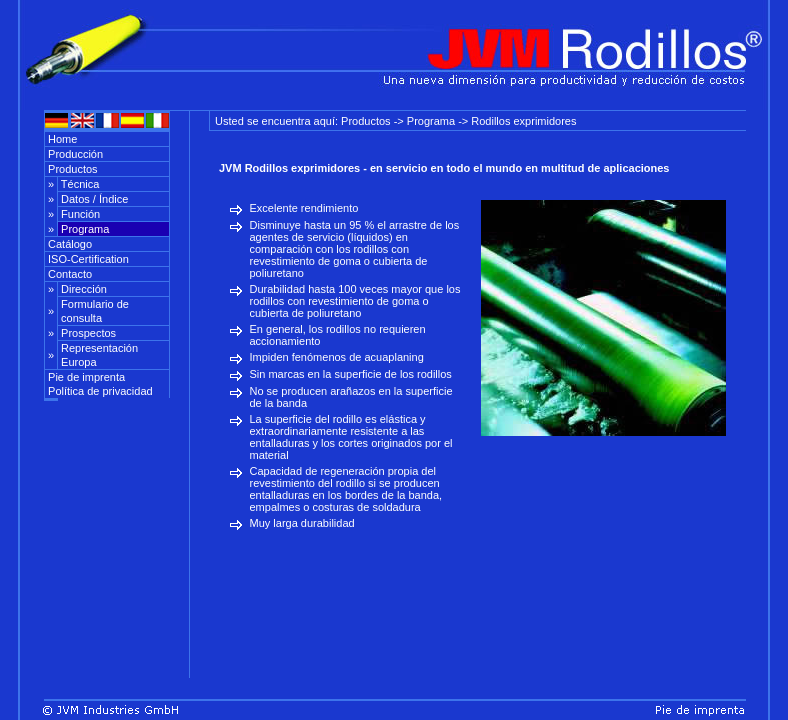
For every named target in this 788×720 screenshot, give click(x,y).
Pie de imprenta (85, 377)
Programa (83, 229)
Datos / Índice (93, 199)
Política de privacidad (99, 391)
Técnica (78, 184)
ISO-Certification (87, 259)
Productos (71, 169)
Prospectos (87, 333)
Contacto (68, 274)
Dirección (82, 289)
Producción (74, 154)
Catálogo (68, 244)
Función (79, 214)
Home (61, 139)
